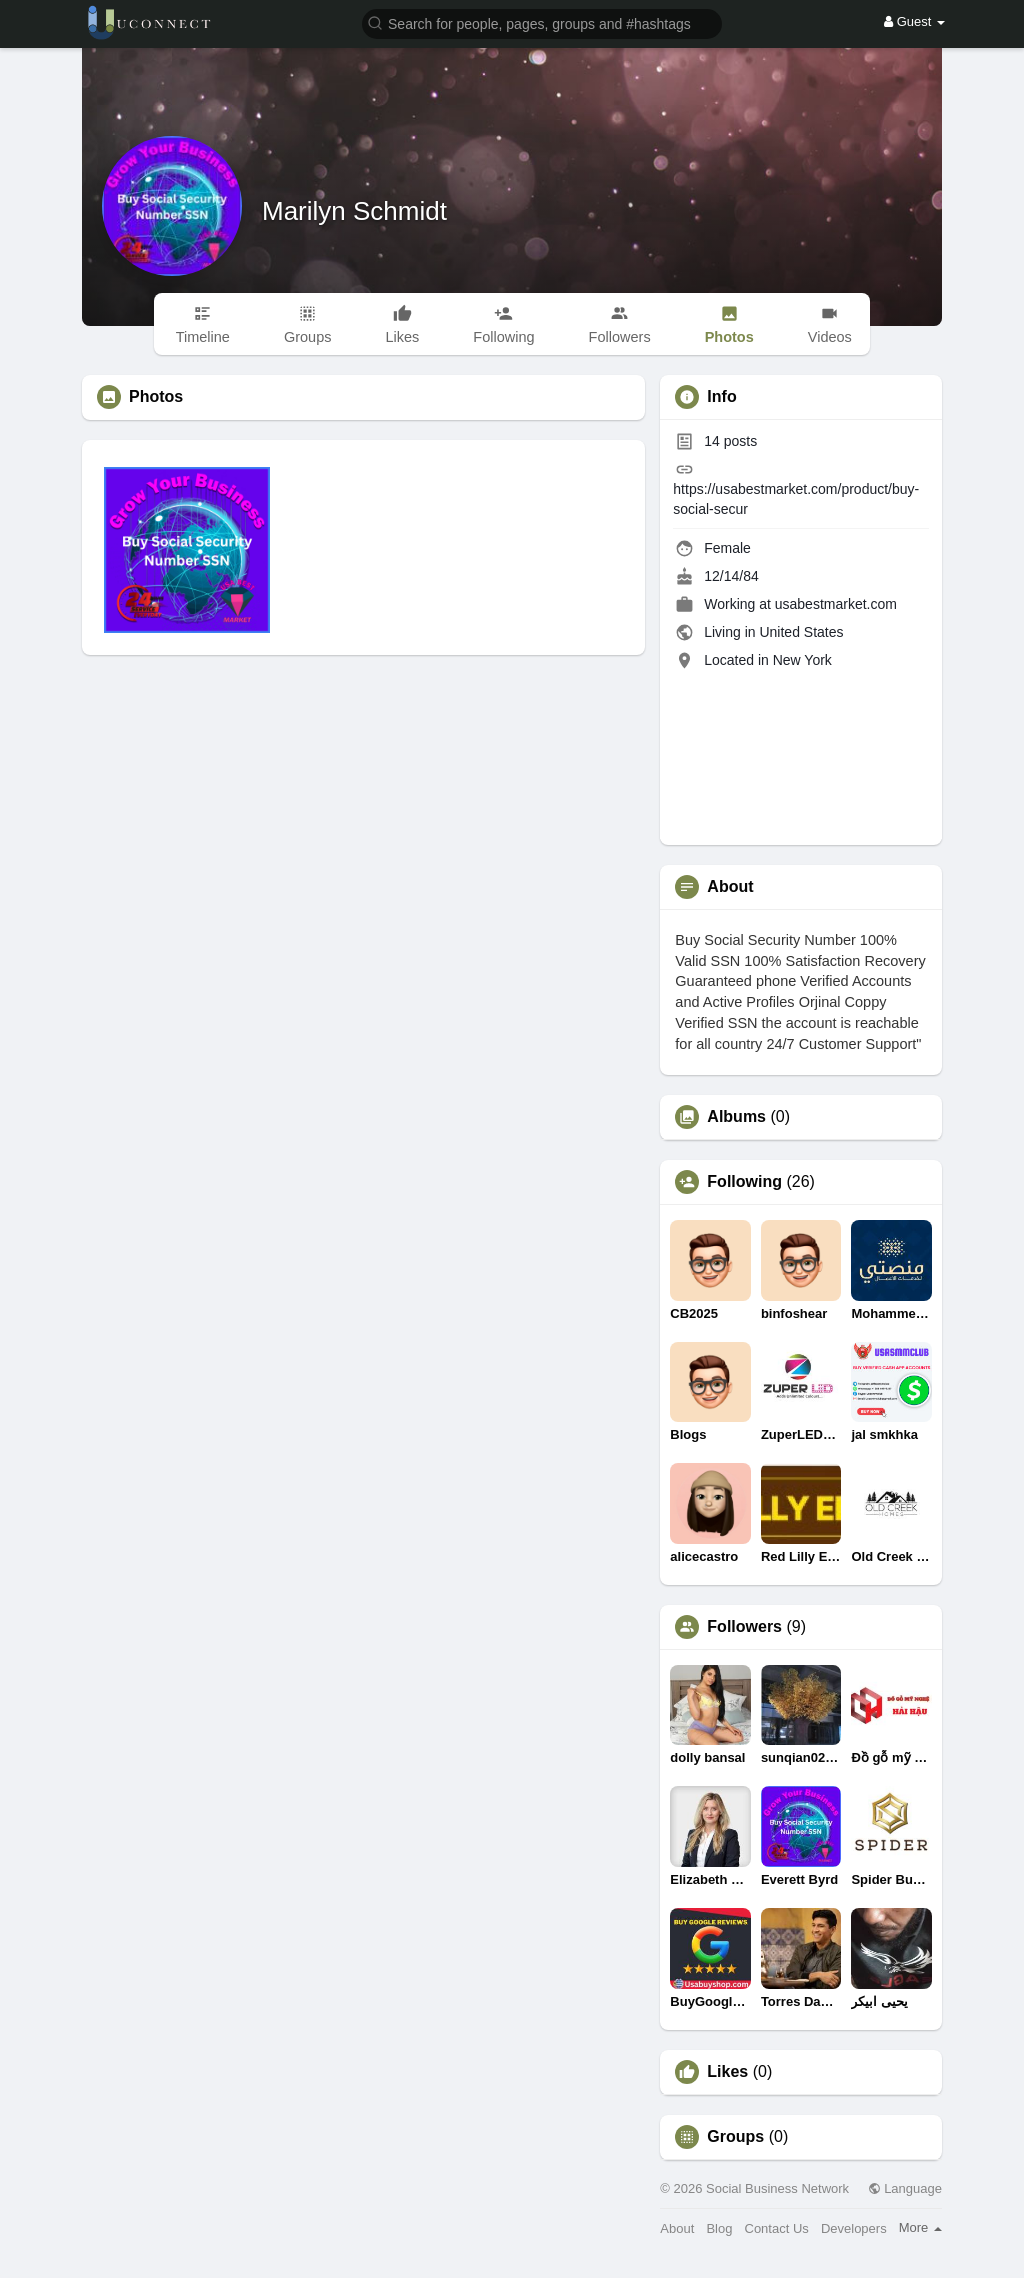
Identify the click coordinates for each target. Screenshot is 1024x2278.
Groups (735, 2137)
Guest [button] (914, 21)
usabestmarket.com (836, 604)
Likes (727, 2072)
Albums (736, 1117)
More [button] (920, 2227)
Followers (744, 1627)
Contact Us (777, 2228)
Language (905, 2188)
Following (744, 1182)
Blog (719, 2228)
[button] (542, 22)
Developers (854, 2228)
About (677, 2228)
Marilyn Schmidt (354, 211)
